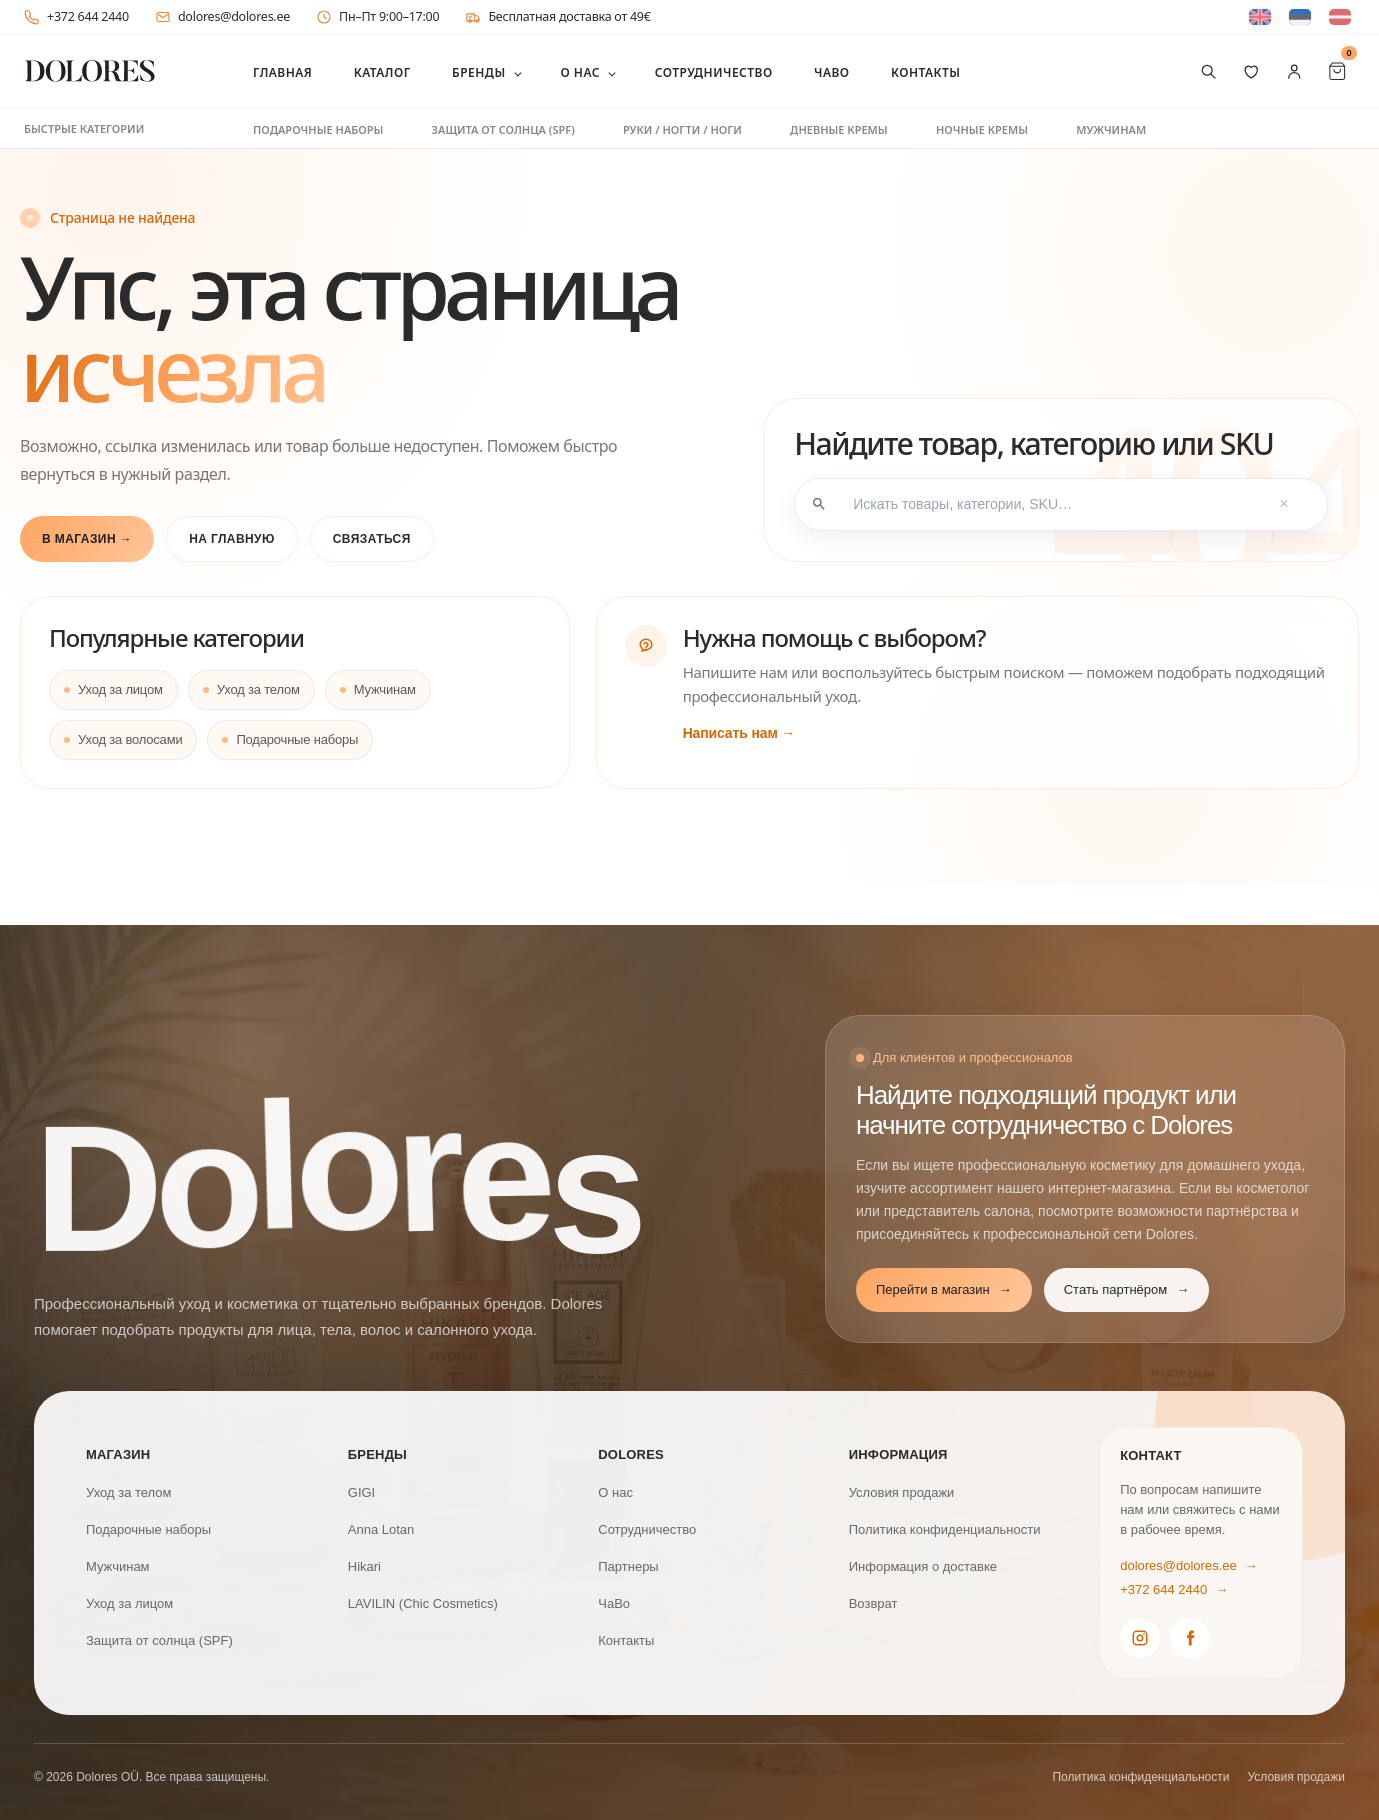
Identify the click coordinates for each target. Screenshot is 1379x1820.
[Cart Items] (1337, 71)
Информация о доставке (923, 1566)
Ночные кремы (982, 129)
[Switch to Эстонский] (1300, 17)
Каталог (382, 73)
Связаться (372, 539)
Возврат (873, 1603)
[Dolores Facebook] (1190, 1638)
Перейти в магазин (944, 1290)
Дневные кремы (839, 129)
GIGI (361, 1492)
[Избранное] (1251, 71)
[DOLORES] (90, 71)
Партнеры (628, 1566)
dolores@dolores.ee (222, 17)
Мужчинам (1111, 129)
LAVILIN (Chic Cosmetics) (423, 1603)
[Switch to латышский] (1340, 17)
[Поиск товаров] (1208, 71)
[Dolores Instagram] (1140, 1638)
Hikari (364, 1566)
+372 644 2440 (76, 17)
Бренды (479, 73)
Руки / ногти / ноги (682, 129)
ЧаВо (832, 73)
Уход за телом (258, 689)
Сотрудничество (714, 73)
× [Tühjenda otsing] (1283, 505)
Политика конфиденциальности (945, 1529)
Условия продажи (902, 1492)
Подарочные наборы (318, 129)
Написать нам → (739, 733)
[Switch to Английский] (1260, 17)
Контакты (926, 73)
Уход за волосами (130, 739)
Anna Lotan (381, 1529)
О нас (579, 73)
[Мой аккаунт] (1294, 71)
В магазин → (87, 539)
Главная (282, 73)
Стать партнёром (1126, 1290)
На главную (232, 539)
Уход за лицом (120, 689)
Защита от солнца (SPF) (503, 129)
